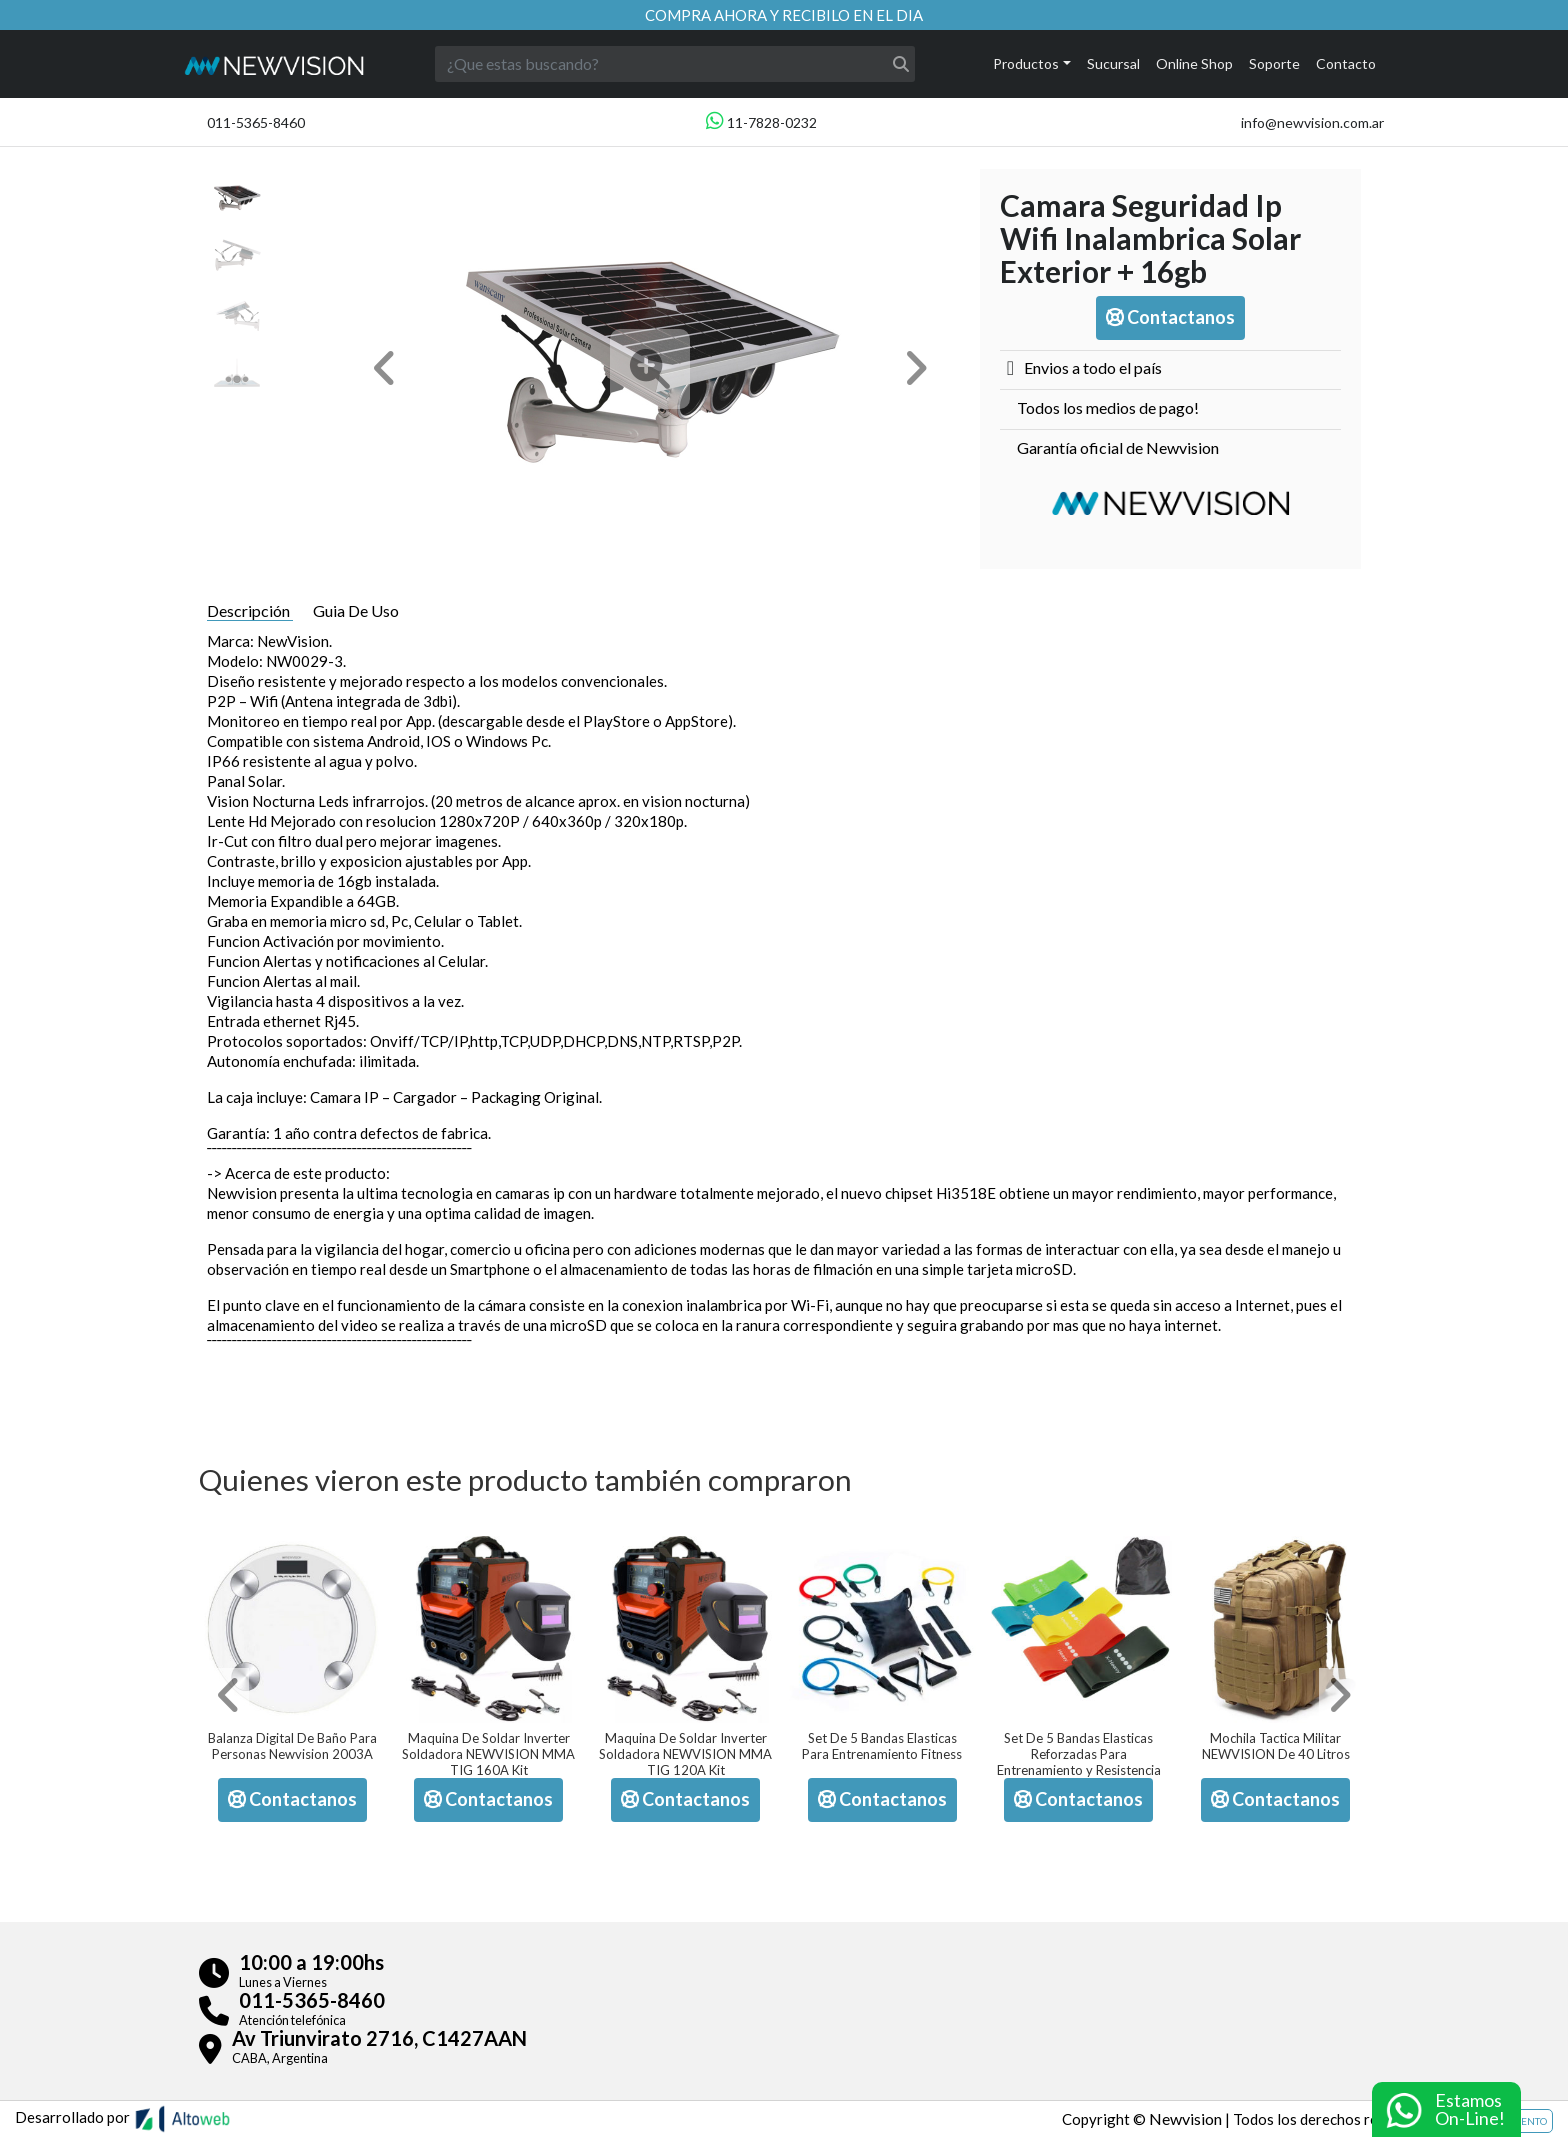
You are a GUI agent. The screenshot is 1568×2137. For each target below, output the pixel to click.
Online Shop (1194, 63)
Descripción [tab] (250, 610)
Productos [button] (1026, 63)
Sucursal (1113, 63)
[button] (385, 368)
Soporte (1274, 63)
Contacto (1346, 63)
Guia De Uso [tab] (356, 610)
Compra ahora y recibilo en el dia (784, 15)
